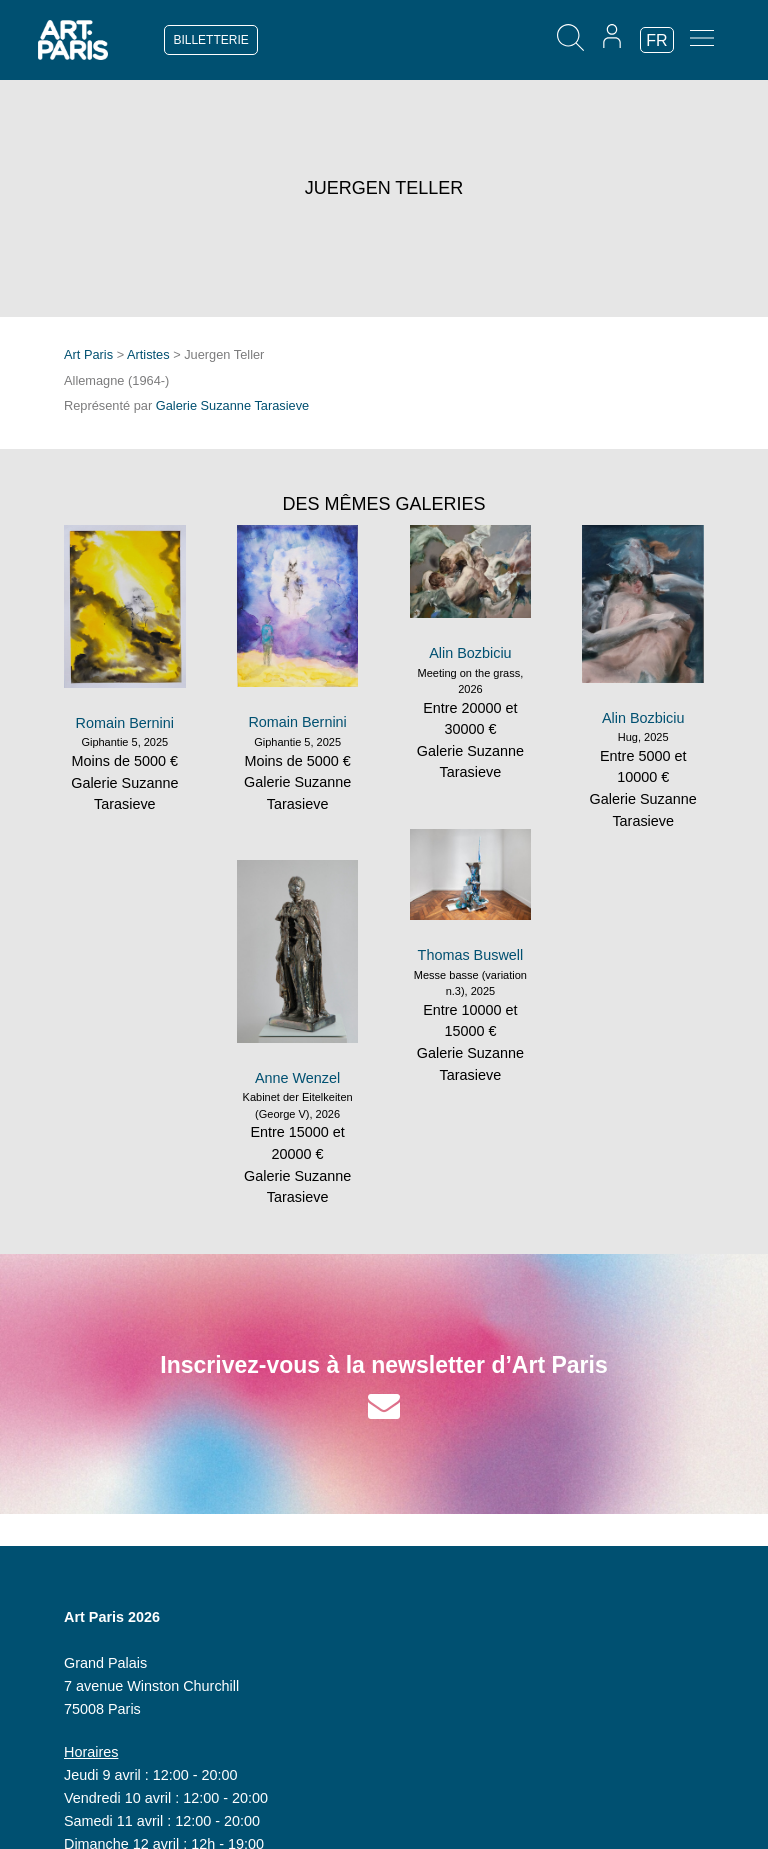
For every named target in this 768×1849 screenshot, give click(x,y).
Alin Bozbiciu (470, 653)
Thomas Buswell (471, 955)
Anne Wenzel (297, 1078)
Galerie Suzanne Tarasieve (232, 405)
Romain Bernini (125, 723)
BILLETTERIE (210, 40)
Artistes (148, 354)
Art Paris (88, 354)
